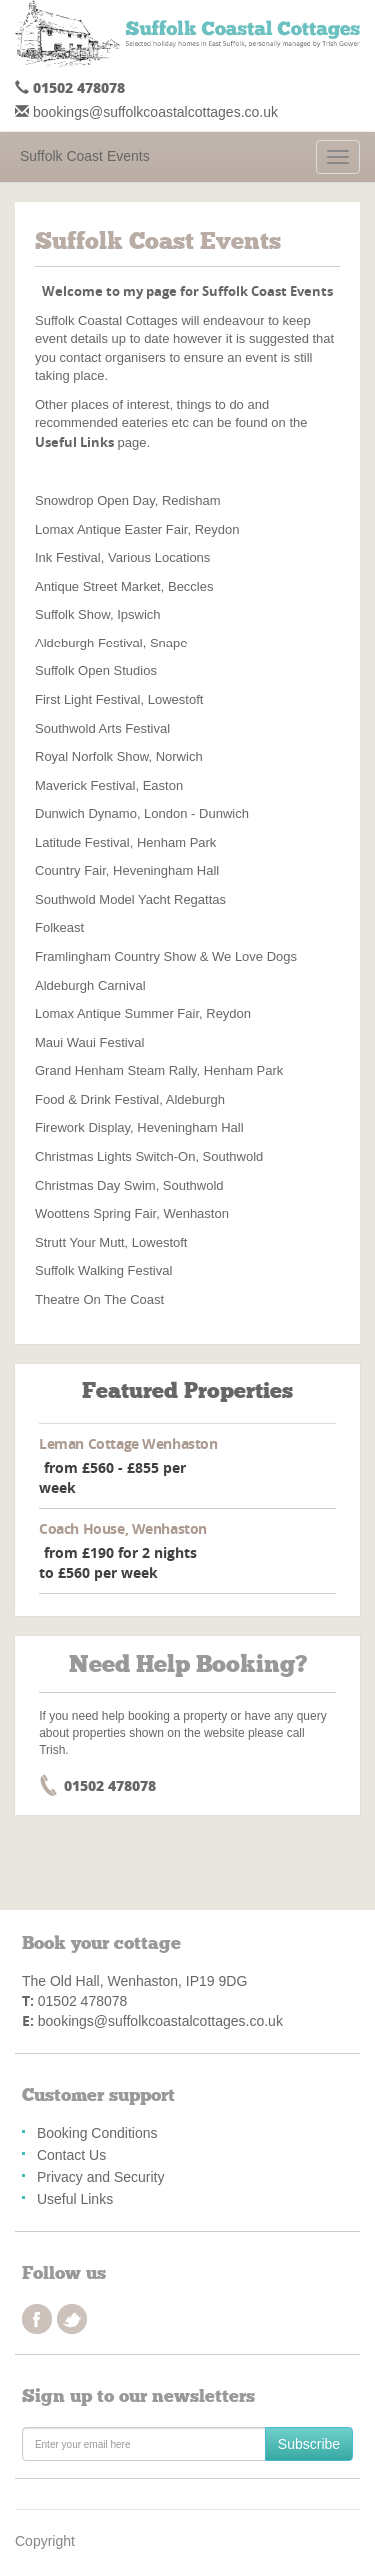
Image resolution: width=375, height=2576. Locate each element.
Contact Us (71, 2155)
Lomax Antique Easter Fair (111, 529)
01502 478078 (79, 87)
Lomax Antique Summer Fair (117, 1013)
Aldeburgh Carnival (90, 985)
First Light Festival (87, 699)
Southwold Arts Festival (102, 728)
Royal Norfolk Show (91, 756)
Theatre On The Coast (99, 1299)
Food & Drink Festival (97, 1099)
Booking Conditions (97, 2133)
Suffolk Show (72, 614)
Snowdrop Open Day (95, 500)
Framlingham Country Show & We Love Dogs (166, 956)
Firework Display (82, 1127)
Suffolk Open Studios (96, 670)
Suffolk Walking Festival (103, 1270)
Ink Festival (68, 557)
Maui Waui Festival (89, 1042)
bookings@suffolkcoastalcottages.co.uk (155, 112)
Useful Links (75, 2199)
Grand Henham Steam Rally (116, 1070)
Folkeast (59, 927)
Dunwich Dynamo (86, 813)
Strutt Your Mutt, (81, 1242)
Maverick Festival (85, 785)
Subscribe (309, 2444)
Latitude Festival (82, 842)
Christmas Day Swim (95, 1185)
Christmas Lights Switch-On (115, 1156)
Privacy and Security (101, 2177)
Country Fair (70, 870)
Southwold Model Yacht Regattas (130, 899)
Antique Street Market (98, 586)
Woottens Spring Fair (95, 1213)
